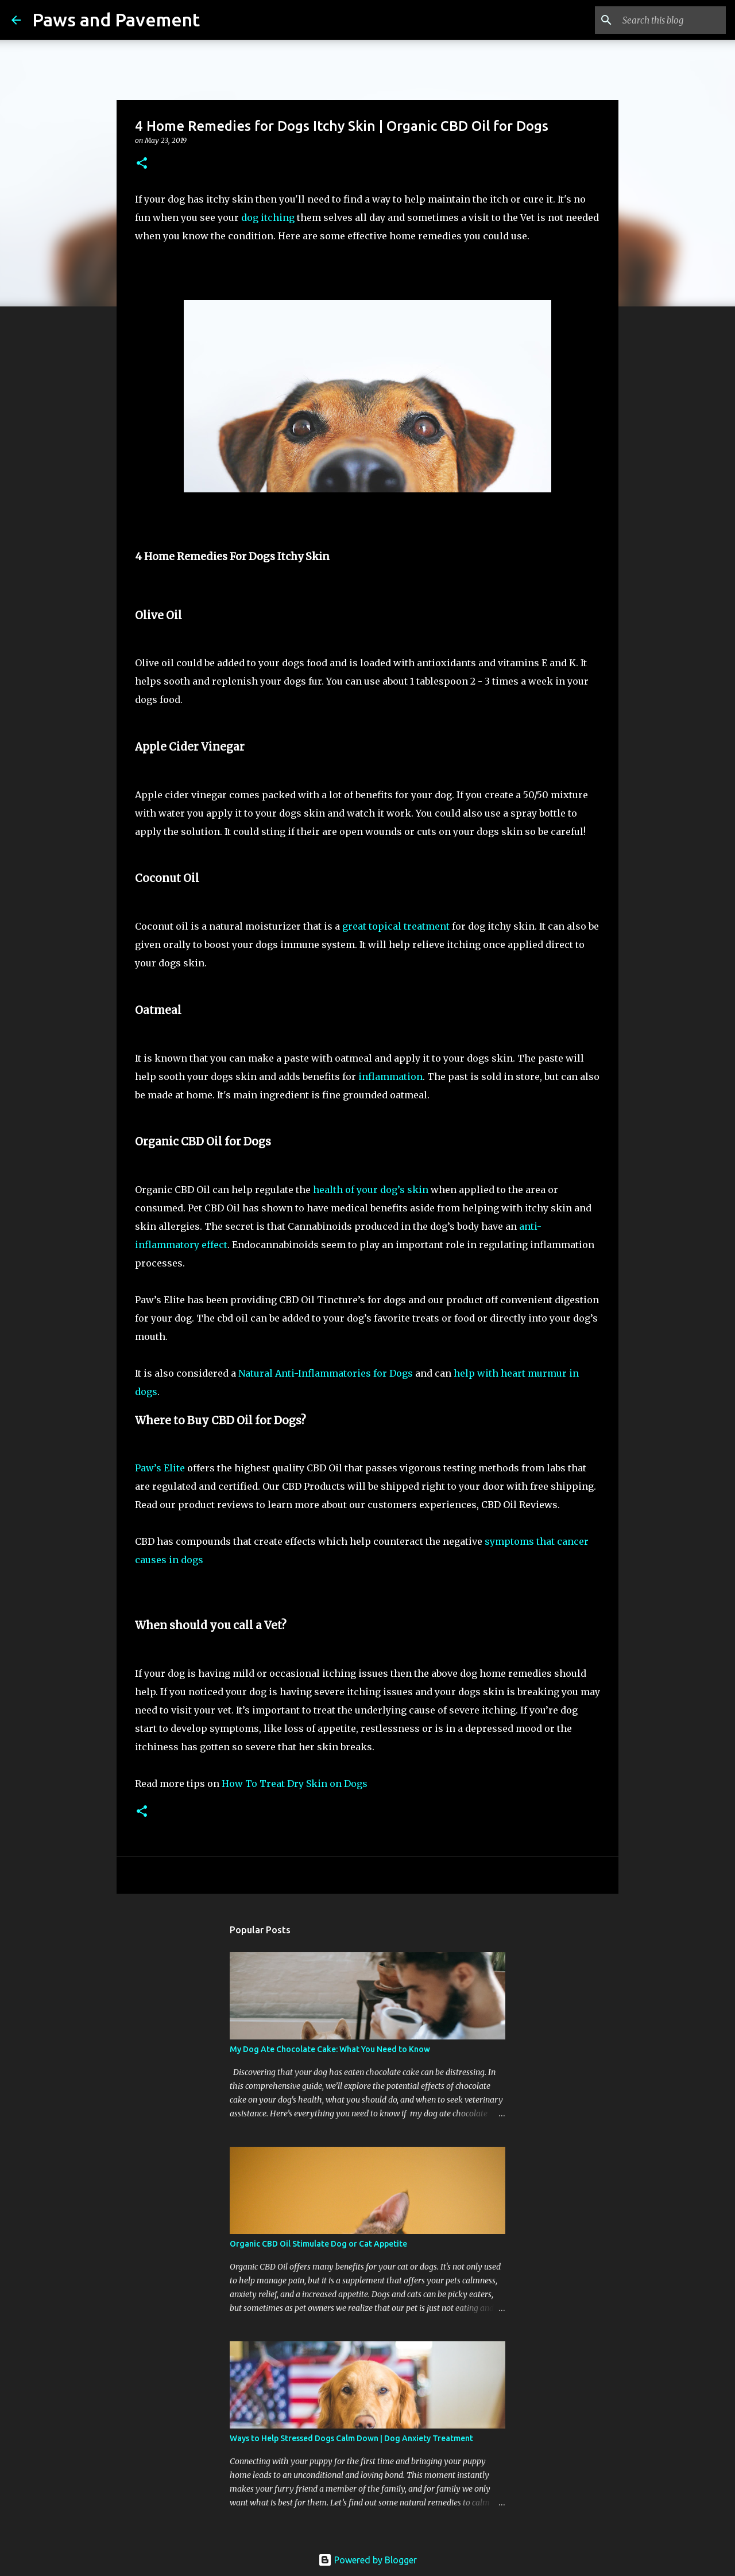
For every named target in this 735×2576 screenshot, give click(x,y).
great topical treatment (396, 926)
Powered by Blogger (367, 2560)
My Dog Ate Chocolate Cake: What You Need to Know (330, 2049)
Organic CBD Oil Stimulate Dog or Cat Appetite (318, 2243)
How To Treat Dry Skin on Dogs (295, 1783)
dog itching (268, 217)
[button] (142, 164)
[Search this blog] (665, 20)
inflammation (390, 1076)
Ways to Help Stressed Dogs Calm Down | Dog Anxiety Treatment (351, 2438)
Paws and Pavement (116, 19)
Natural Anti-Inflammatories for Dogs (325, 1373)
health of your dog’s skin (370, 1189)
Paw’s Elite (161, 1468)
